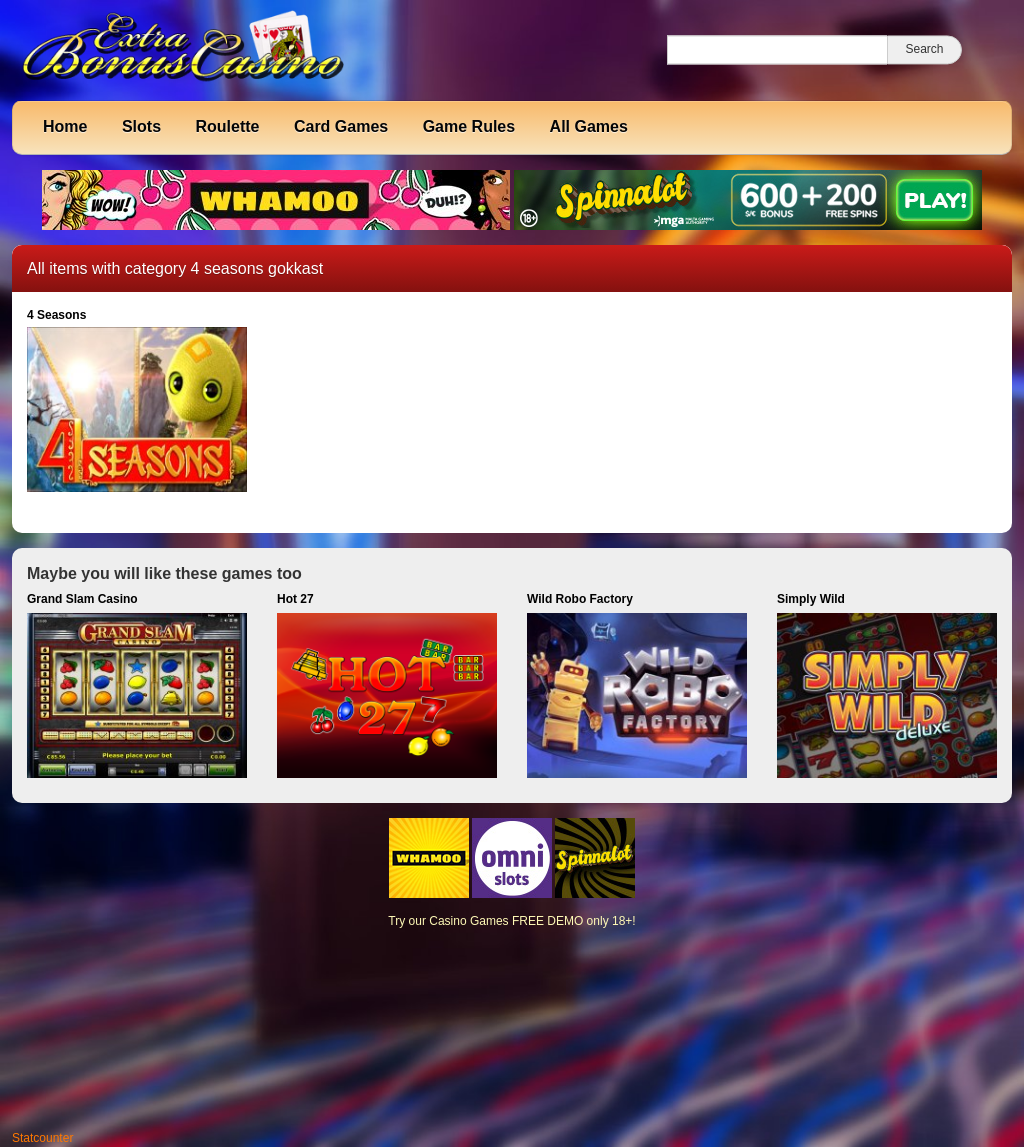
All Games (589, 126)
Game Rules (469, 126)
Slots (141, 126)
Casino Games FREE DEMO (506, 921)
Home (65, 126)
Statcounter (42, 1138)
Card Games (341, 126)
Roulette (227, 126)
